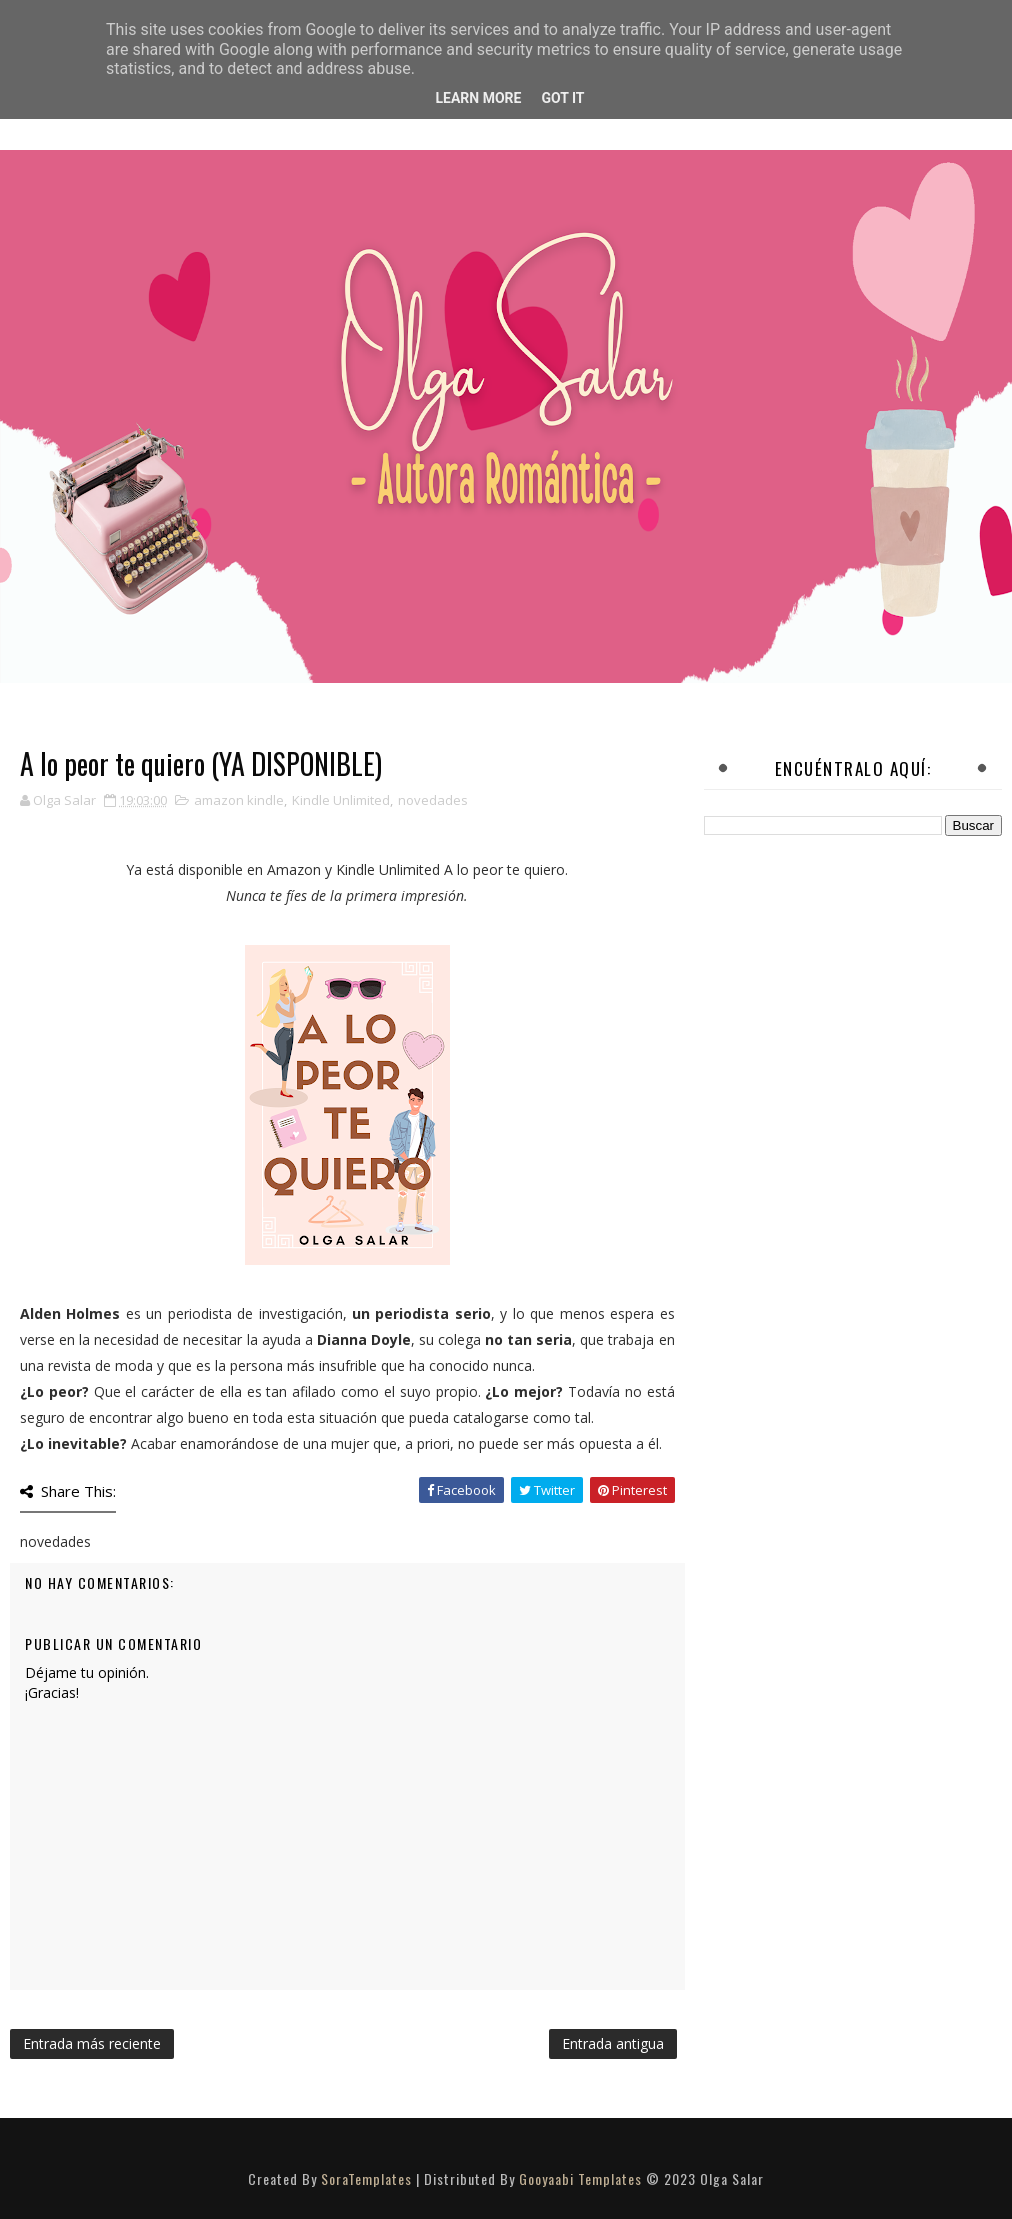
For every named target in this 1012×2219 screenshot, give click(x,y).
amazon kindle (239, 800)
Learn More (478, 98)
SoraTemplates (366, 2178)
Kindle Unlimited (341, 800)
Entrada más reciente (92, 2043)
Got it (562, 98)
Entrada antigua (613, 2043)
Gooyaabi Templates (580, 2178)
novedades (433, 800)
